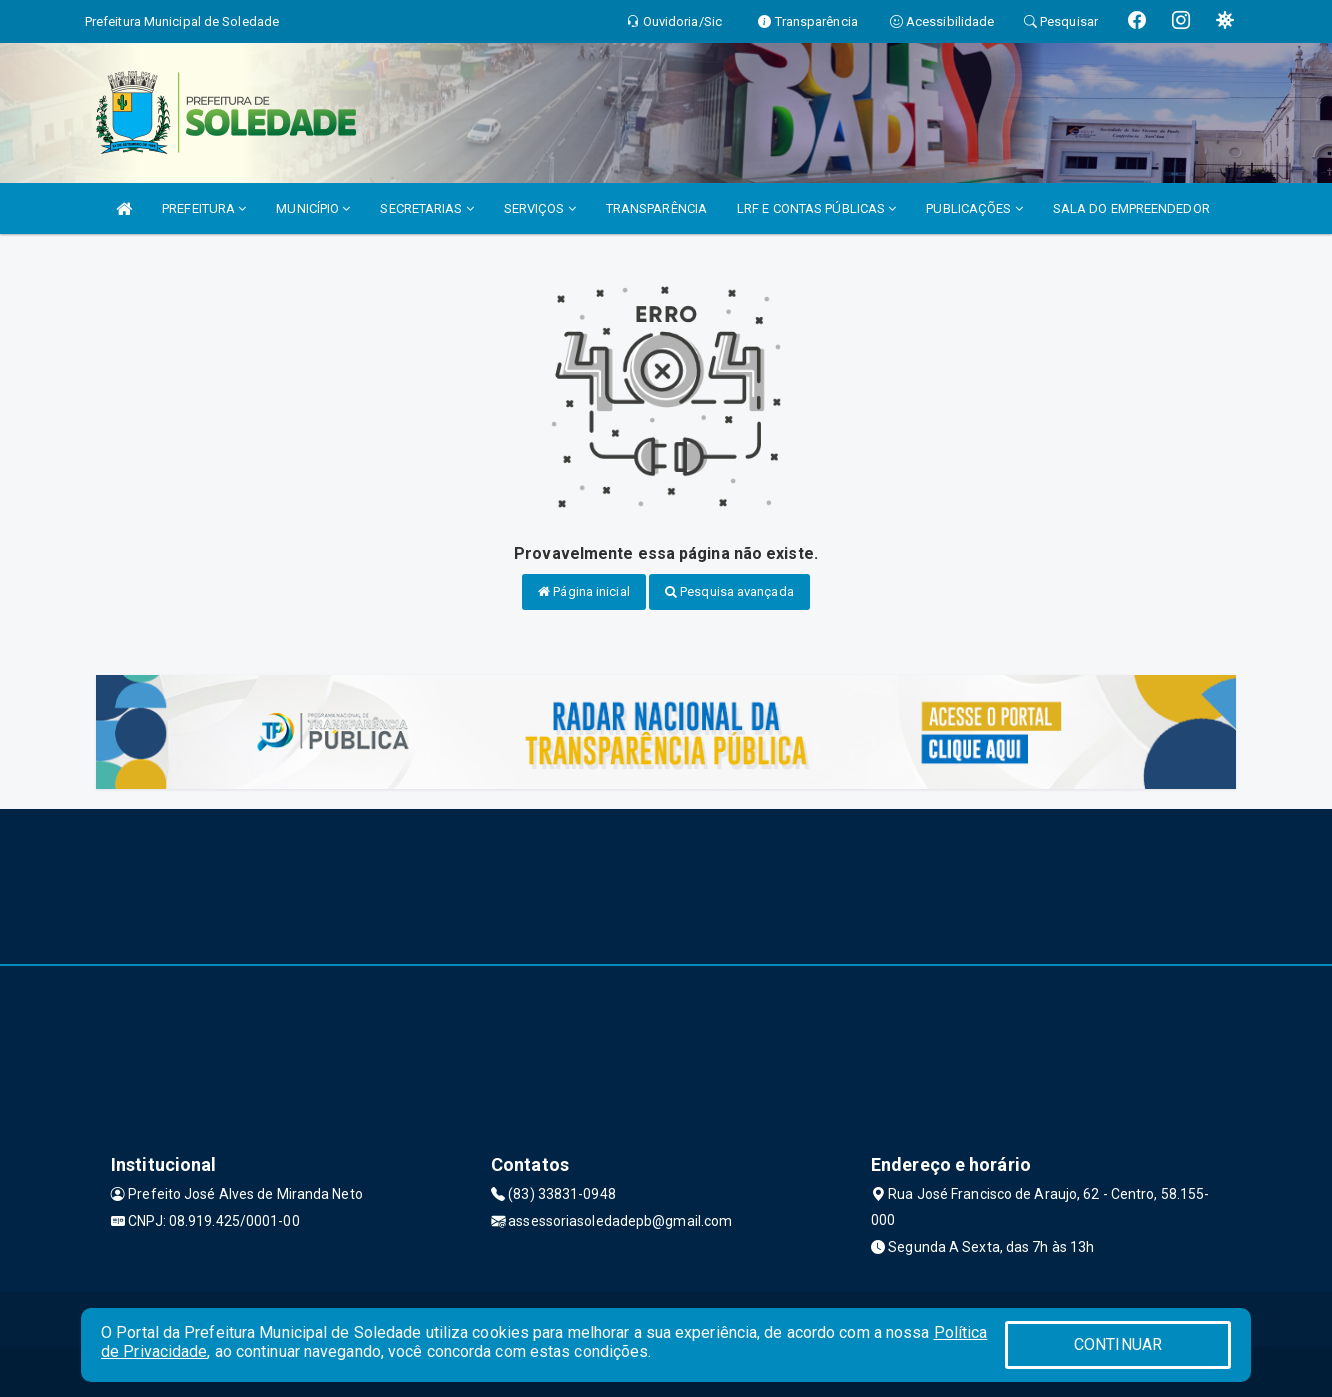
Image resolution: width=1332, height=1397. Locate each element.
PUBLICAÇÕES (974, 208)
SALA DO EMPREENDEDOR (1131, 208)
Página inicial (584, 591)
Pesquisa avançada (729, 591)
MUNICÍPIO (313, 208)
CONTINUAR (1118, 1344)
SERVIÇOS (540, 208)
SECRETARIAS (426, 208)
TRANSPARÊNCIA (656, 208)
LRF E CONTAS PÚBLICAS (816, 208)
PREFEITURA (204, 208)
